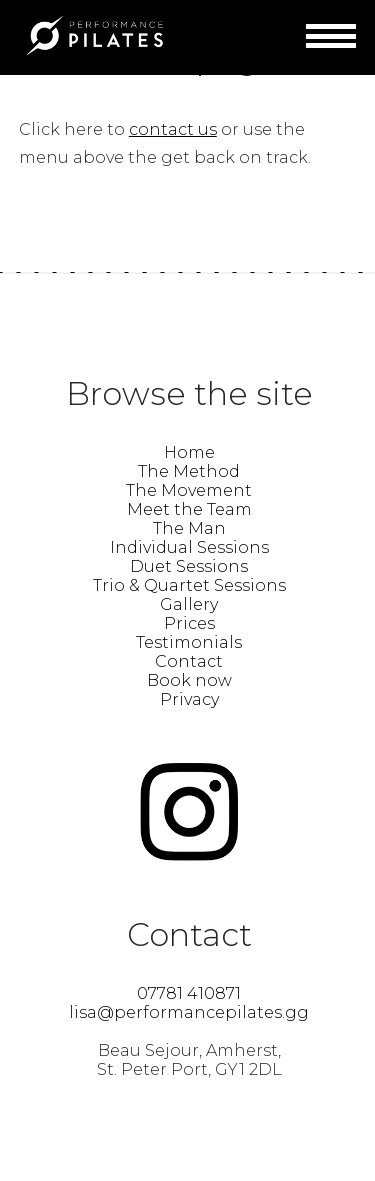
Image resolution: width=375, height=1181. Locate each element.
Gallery (189, 604)
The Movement (189, 490)
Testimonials (189, 642)
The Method (189, 471)
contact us (173, 129)
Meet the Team (189, 509)
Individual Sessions (189, 547)
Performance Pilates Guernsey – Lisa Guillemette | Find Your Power (94, 35)
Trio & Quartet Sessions (189, 585)
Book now (189, 680)
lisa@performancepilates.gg (189, 1012)
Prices (189, 623)
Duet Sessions (189, 566)
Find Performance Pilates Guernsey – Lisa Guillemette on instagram (189, 812)
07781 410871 (189, 993)
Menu (331, 38)
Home (189, 452)
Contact (189, 661)
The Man (189, 528)
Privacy (189, 699)
